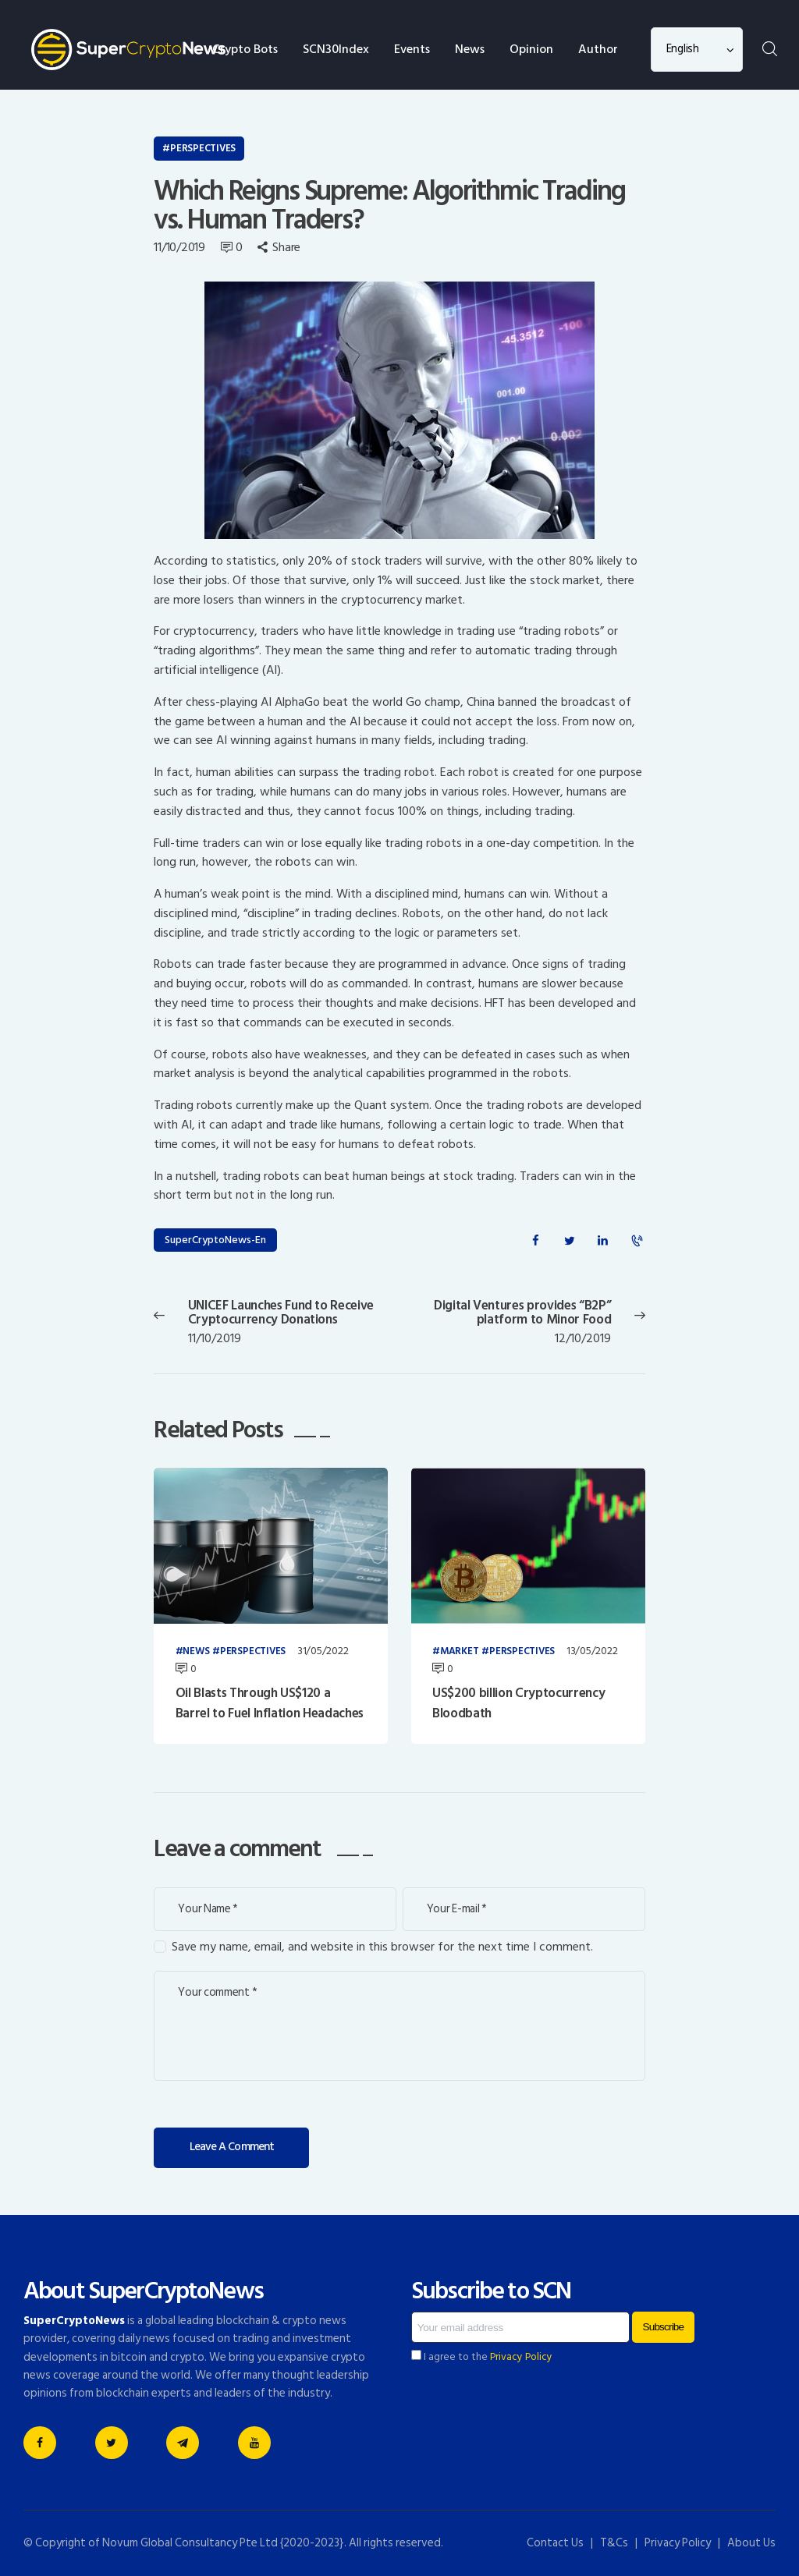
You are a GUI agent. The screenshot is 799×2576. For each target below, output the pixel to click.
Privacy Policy (521, 2356)
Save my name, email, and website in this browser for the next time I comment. (382, 1947)
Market (459, 1652)
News (196, 1652)
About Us (751, 2543)
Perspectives (203, 148)
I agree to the (481, 2356)
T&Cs (614, 2543)
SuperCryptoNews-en (215, 1240)
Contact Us (555, 2543)
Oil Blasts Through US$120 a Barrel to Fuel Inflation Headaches (270, 1703)
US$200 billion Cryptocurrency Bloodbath (518, 1703)
